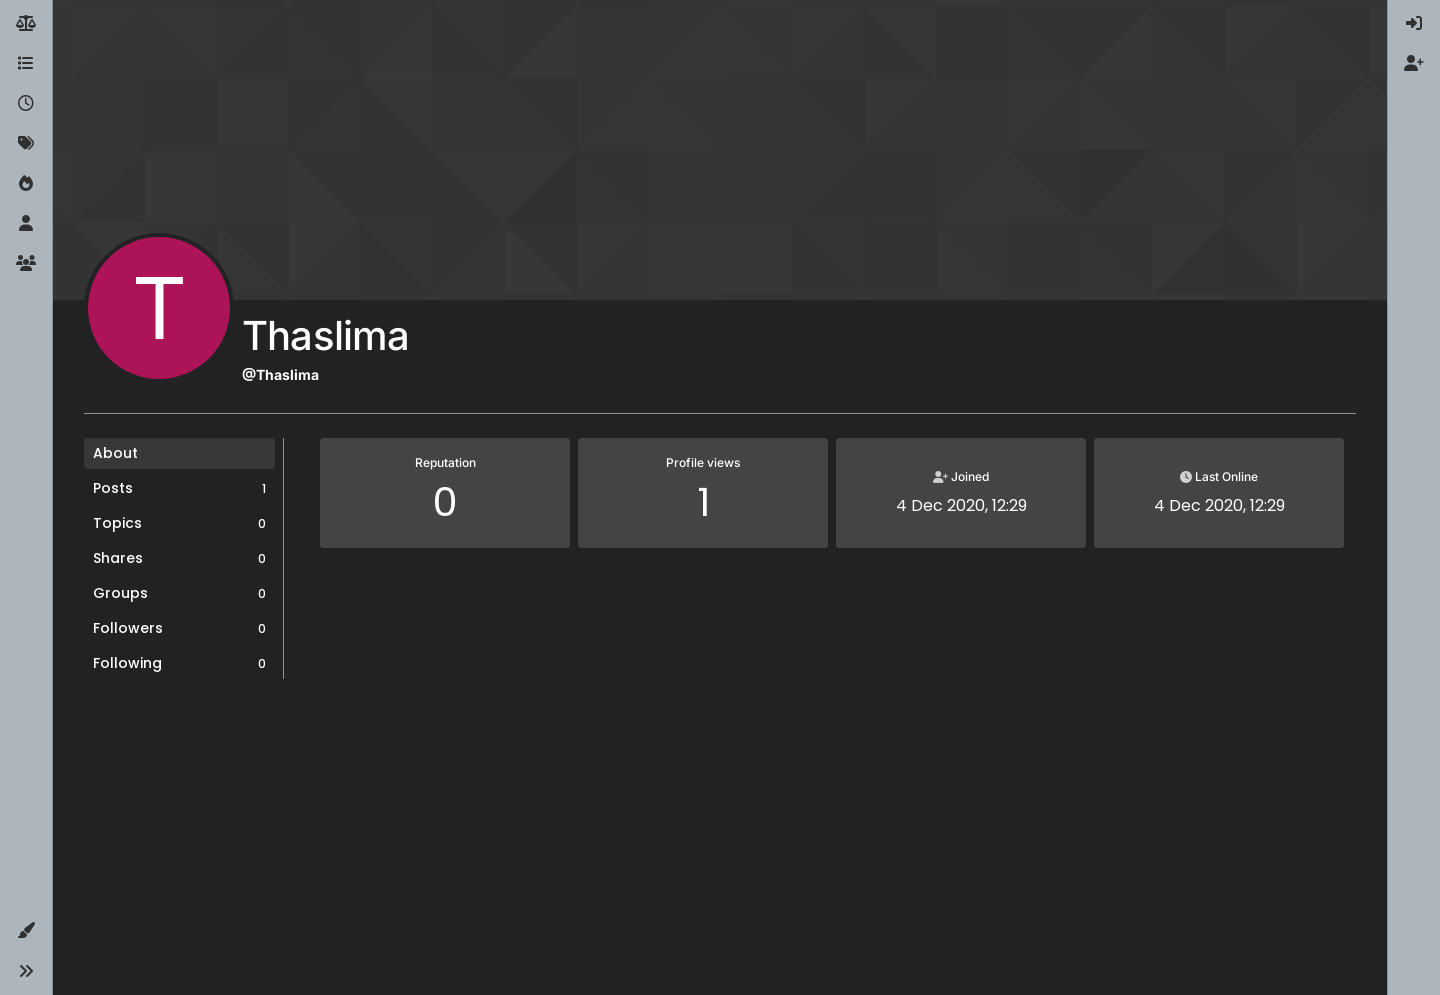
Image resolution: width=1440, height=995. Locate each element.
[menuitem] (1414, 24)
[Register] (1414, 64)
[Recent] (26, 104)
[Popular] (26, 184)
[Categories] (26, 64)
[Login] (1414, 24)
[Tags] (26, 144)
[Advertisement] (720, 845)
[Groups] (26, 264)
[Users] (26, 224)
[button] (26, 931)
